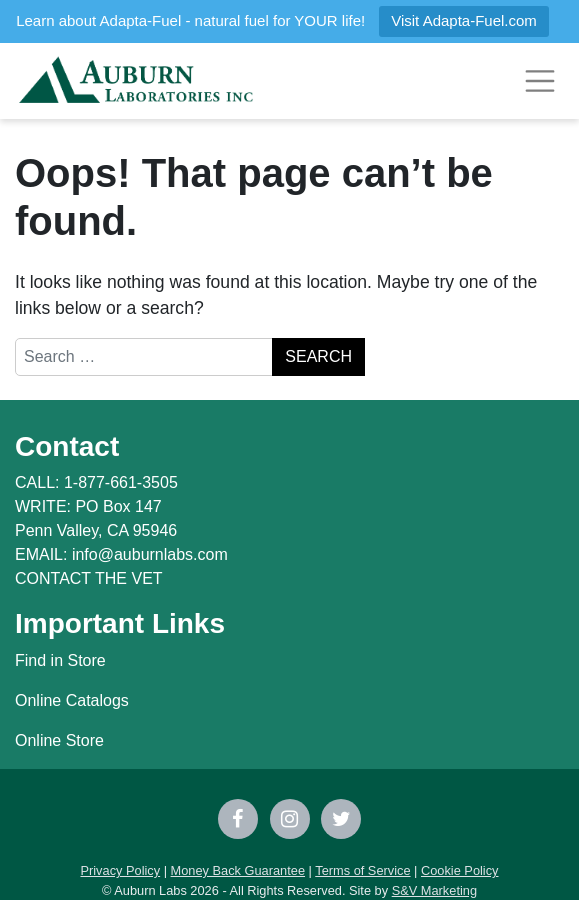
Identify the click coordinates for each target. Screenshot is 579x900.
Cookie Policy (460, 870)
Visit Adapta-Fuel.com (464, 20)
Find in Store (60, 660)
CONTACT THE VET (89, 578)
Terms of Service (362, 870)
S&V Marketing (434, 890)
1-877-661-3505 (121, 482)
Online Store (59, 740)
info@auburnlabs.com (150, 554)
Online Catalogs (72, 700)
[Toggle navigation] (540, 81)
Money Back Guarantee (238, 870)
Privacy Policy (120, 870)
